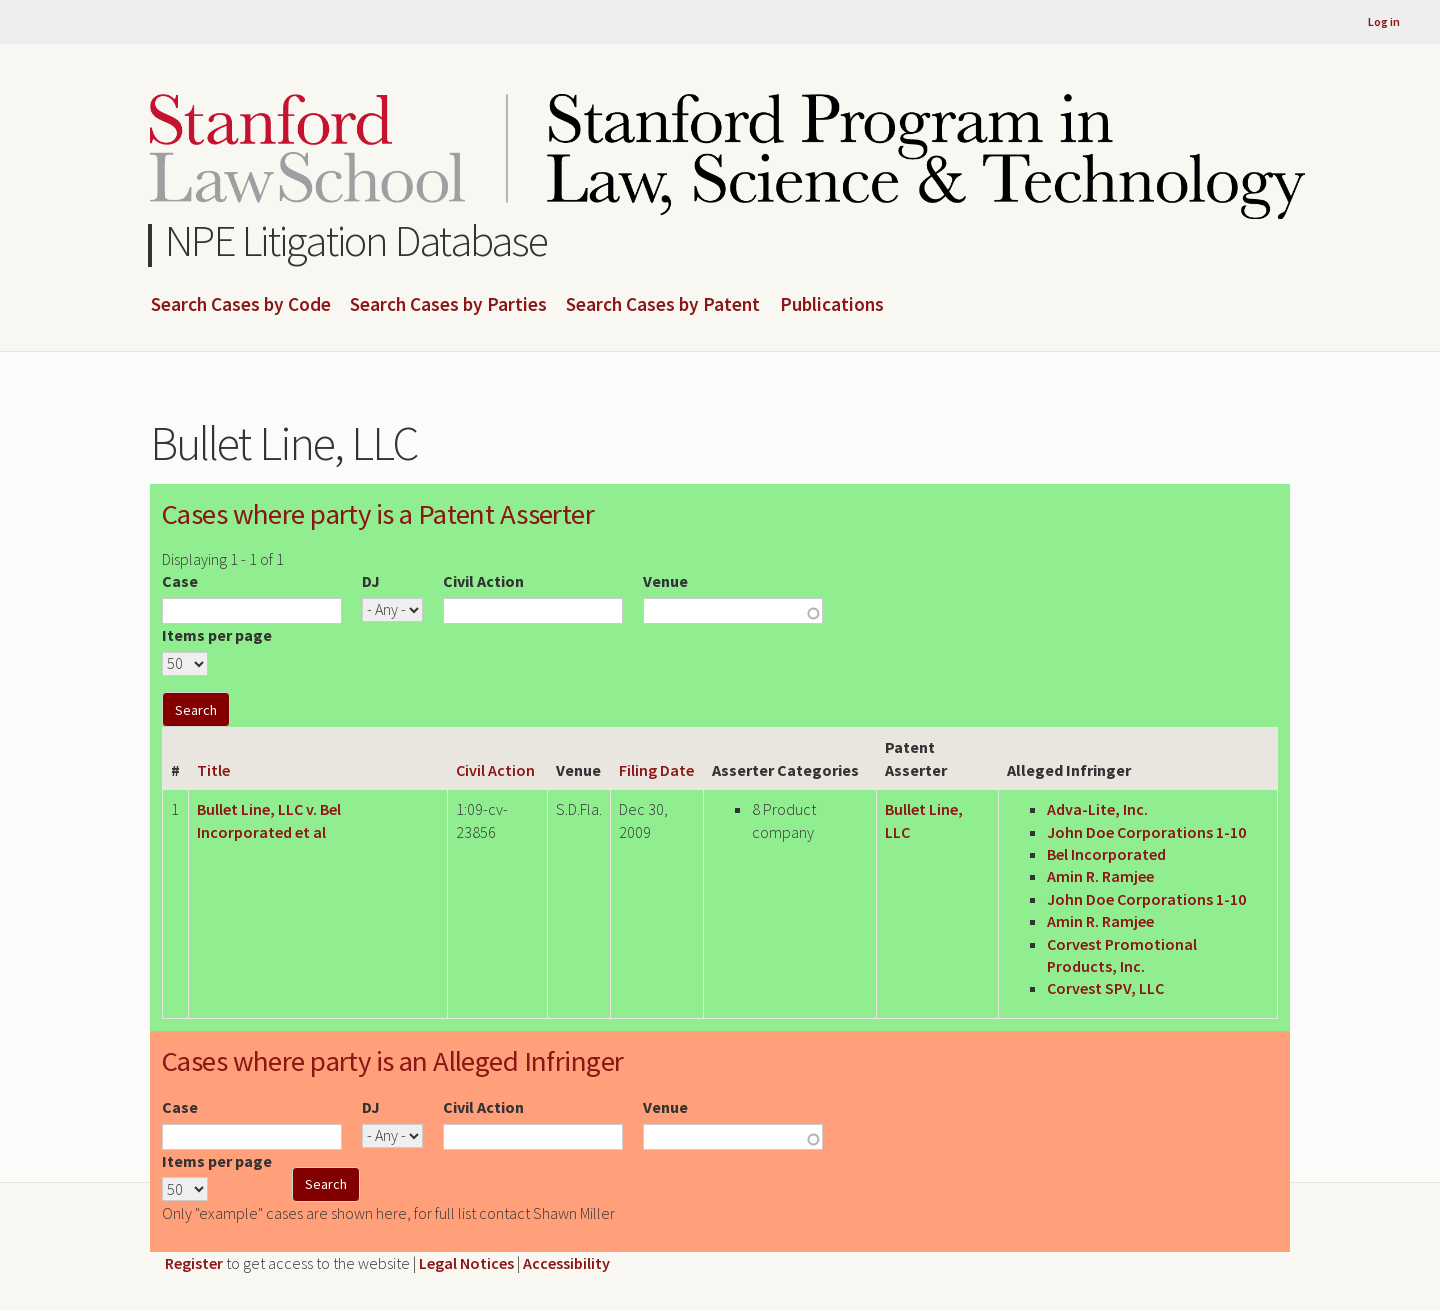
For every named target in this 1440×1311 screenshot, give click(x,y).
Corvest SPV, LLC (1105, 988)
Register (194, 1263)
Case (180, 581)
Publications (832, 305)
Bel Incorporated (1106, 854)
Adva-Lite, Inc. (1097, 809)
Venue (665, 581)
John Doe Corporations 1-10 (1146, 832)
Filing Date (656, 770)
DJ (371, 581)
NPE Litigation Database (356, 240)
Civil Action (483, 581)
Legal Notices (466, 1263)
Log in (1384, 21)
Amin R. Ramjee (1100, 876)
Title (213, 770)
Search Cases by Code (241, 305)
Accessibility (566, 1263)
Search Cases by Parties (448, 305)
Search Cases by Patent (663, 305)
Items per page (217, 635)
